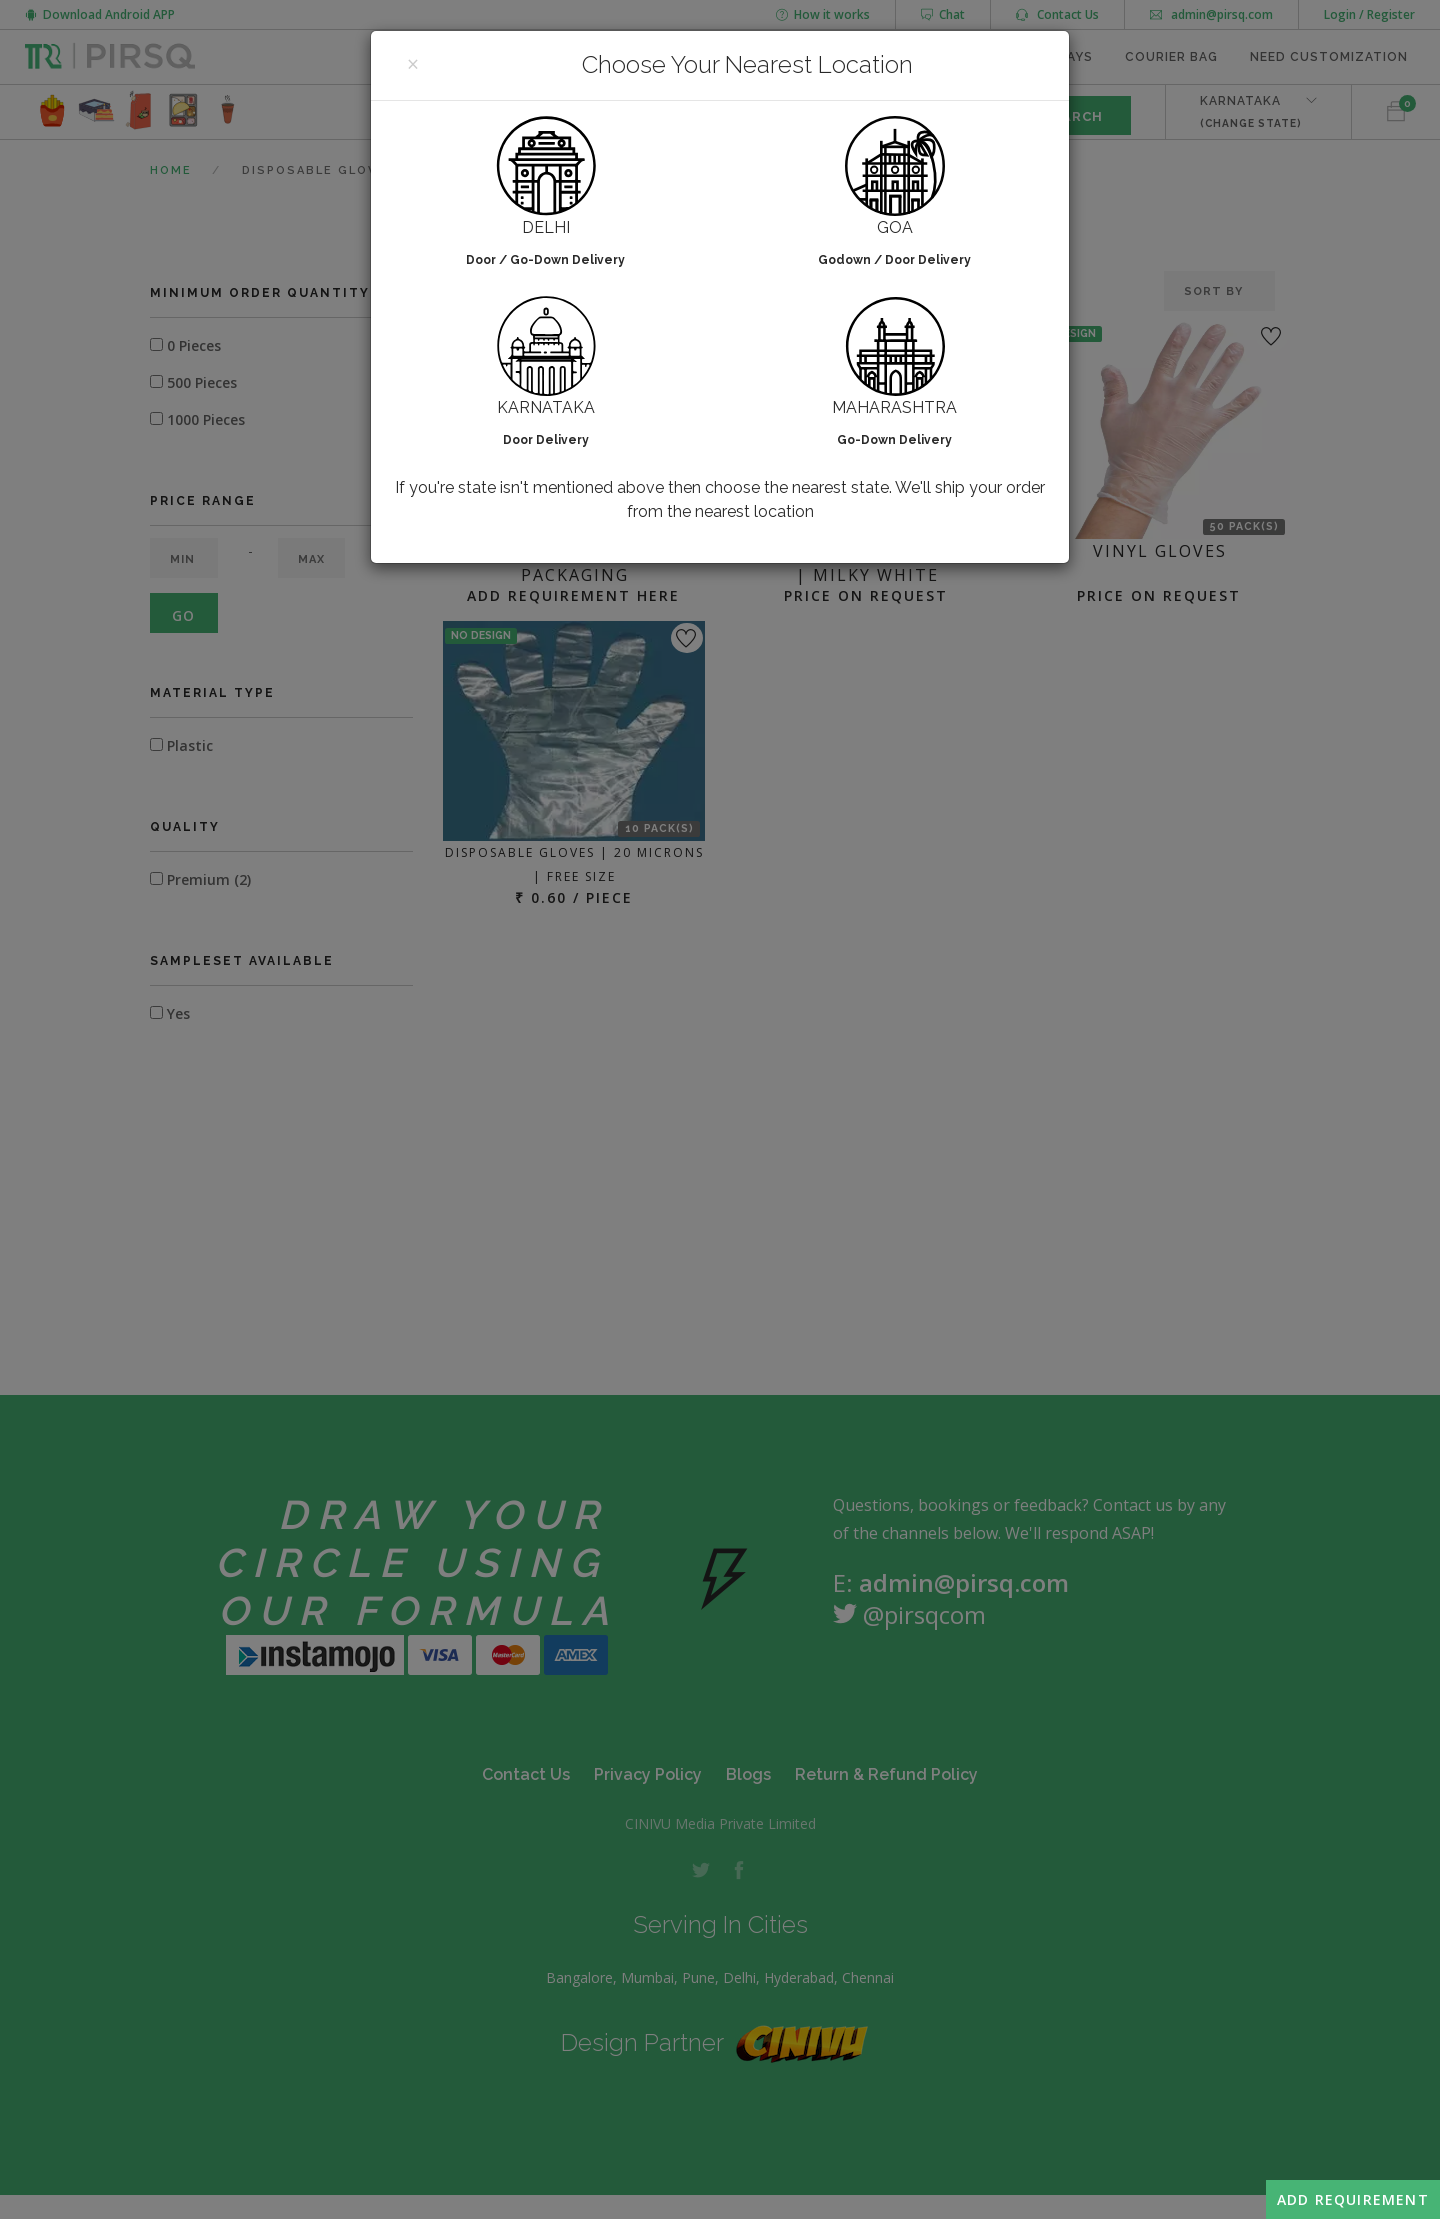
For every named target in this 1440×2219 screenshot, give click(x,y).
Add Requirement (1353, 2199)
